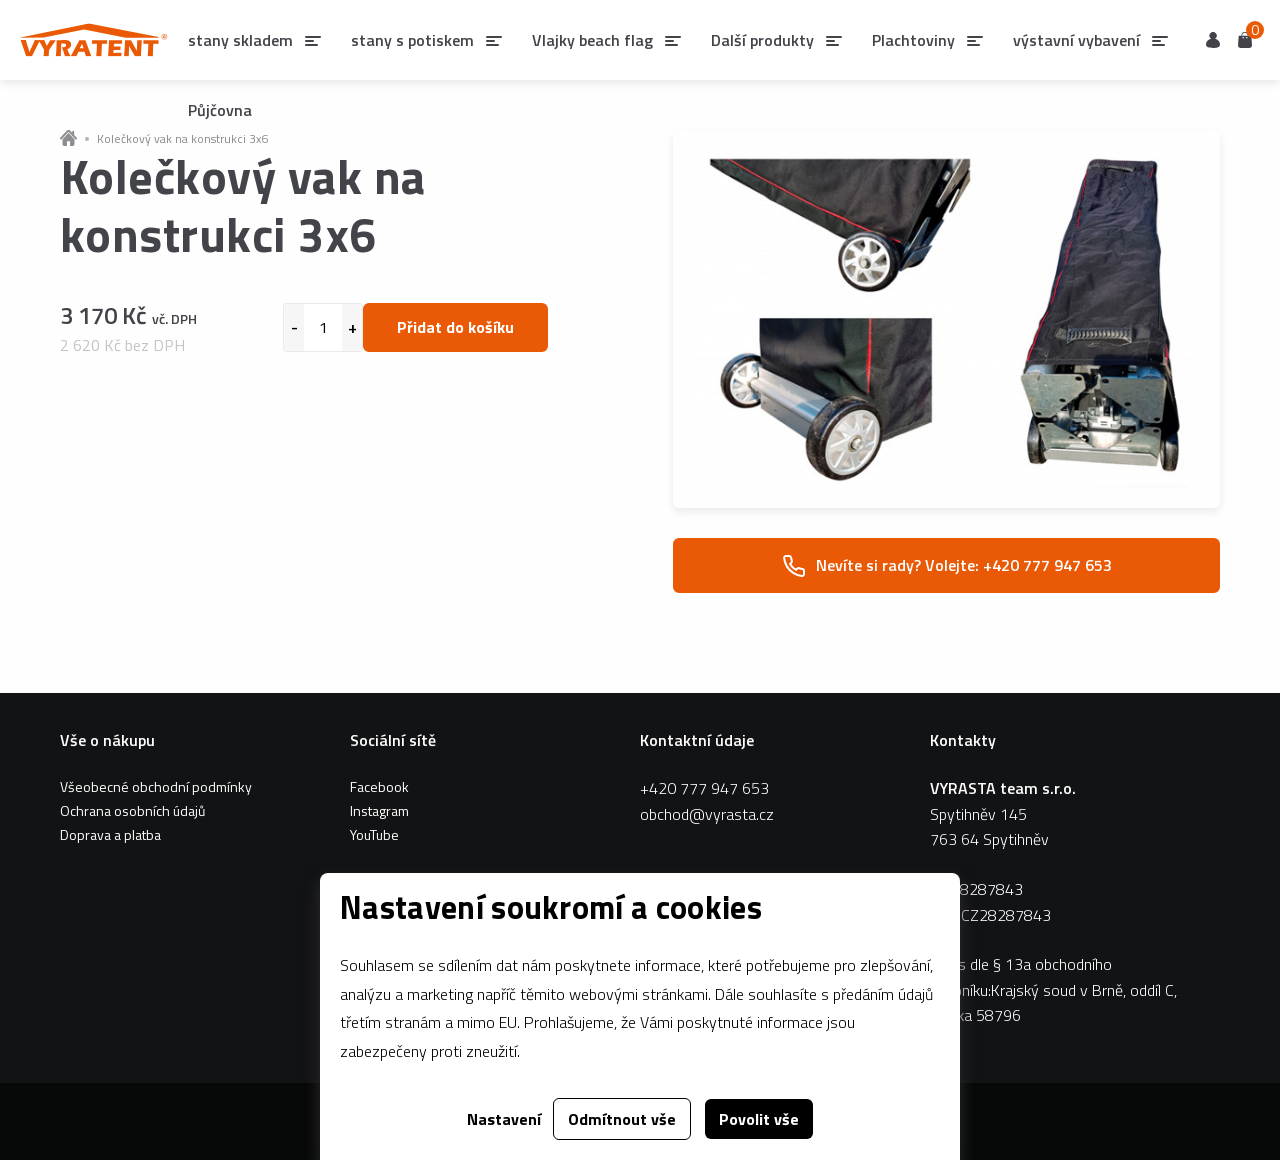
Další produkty (762, 40)
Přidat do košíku (455, 327)
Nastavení (504, 1119)
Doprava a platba (110, 834)
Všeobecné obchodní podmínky (156, 786)
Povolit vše (759, 1119)
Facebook (379, 786)
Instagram (379, 810)
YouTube (374, 834)
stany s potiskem (412, 40)
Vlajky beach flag (592, 40)
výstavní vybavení (1076, 40)
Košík (1245, 38)
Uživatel (1213, 40)
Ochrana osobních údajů (132, 810)
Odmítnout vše (622, 1119)
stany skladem (240, 40)
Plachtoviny (913, 40)
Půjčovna (220, 110)
